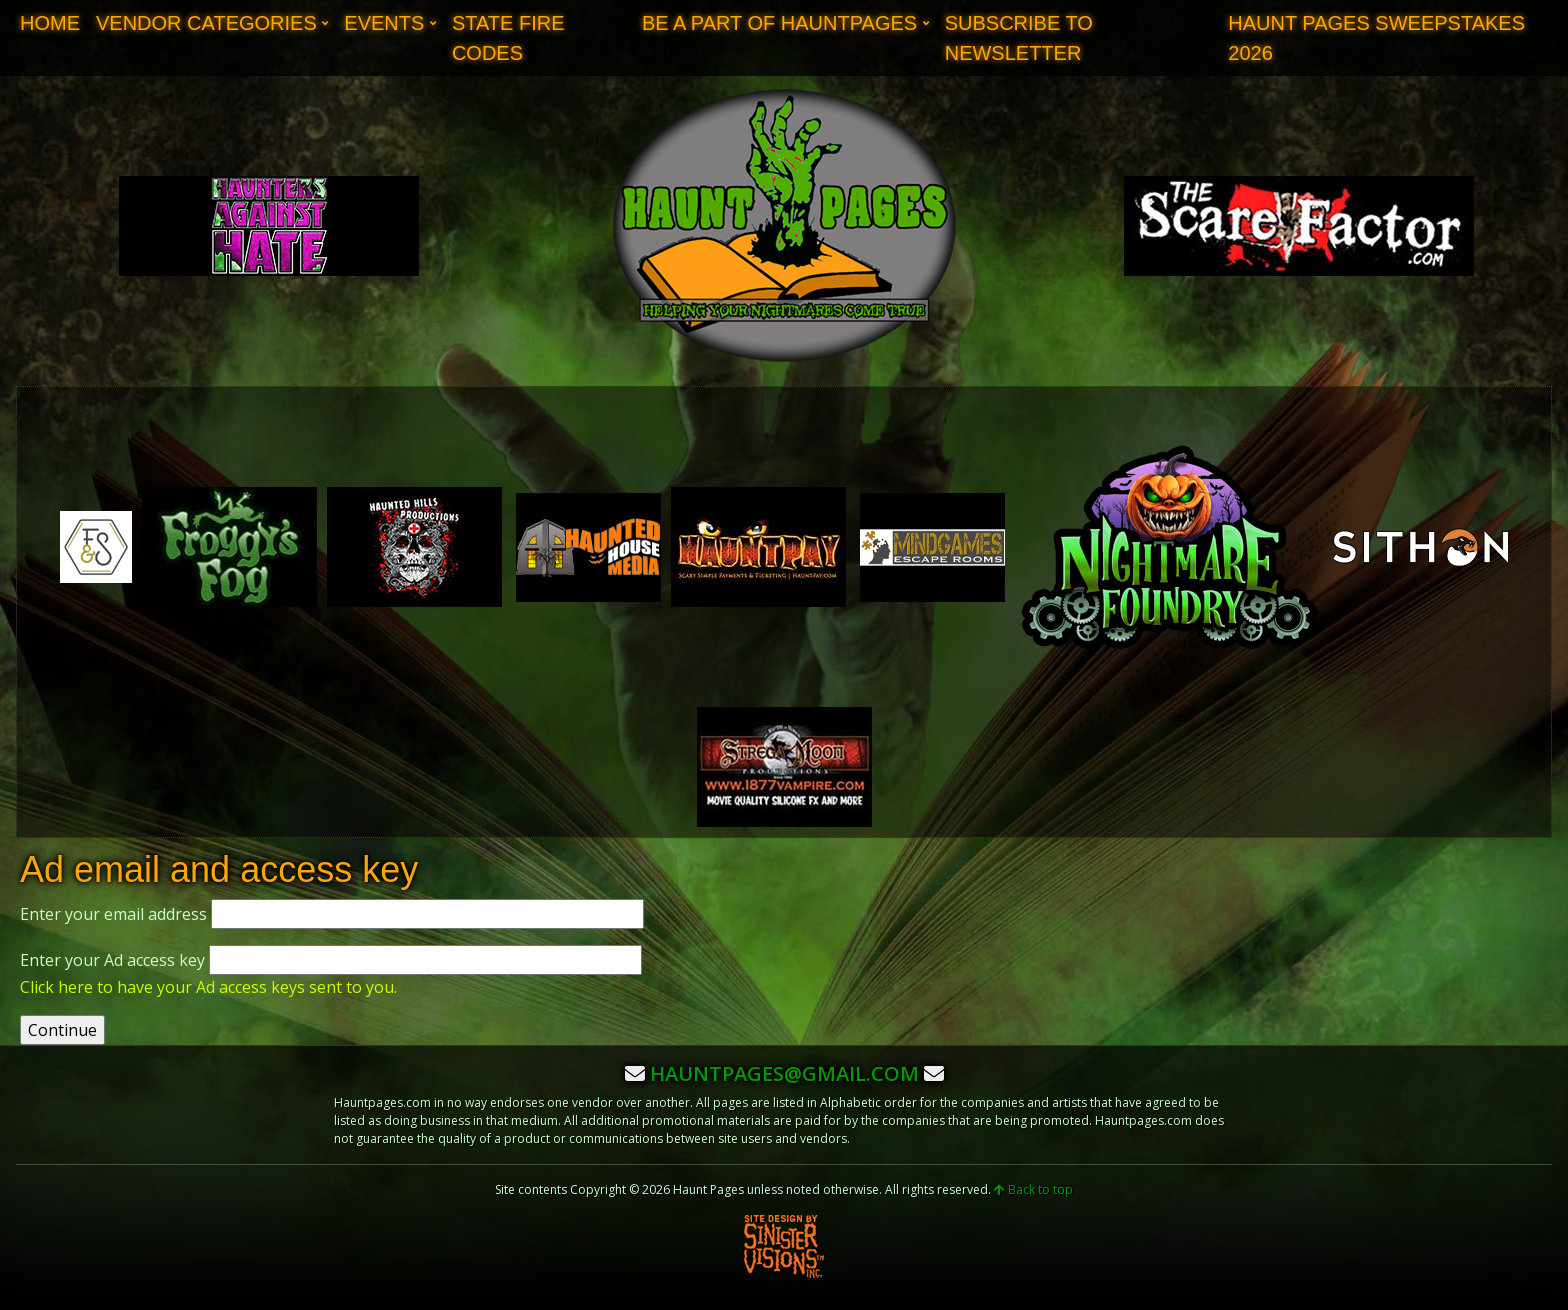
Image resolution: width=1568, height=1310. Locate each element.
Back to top (1033, 1189)
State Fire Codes (508, 38)
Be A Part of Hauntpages (779, 23)
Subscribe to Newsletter (1019, 38)
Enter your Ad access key (112, 960)
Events (384, 23)
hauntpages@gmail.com (784, 1073)
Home (50, 23)
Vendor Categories (206, 23)
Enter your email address (113, 914)
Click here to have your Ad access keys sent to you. (208, 987)
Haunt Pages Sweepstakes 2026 (1376, 38)
